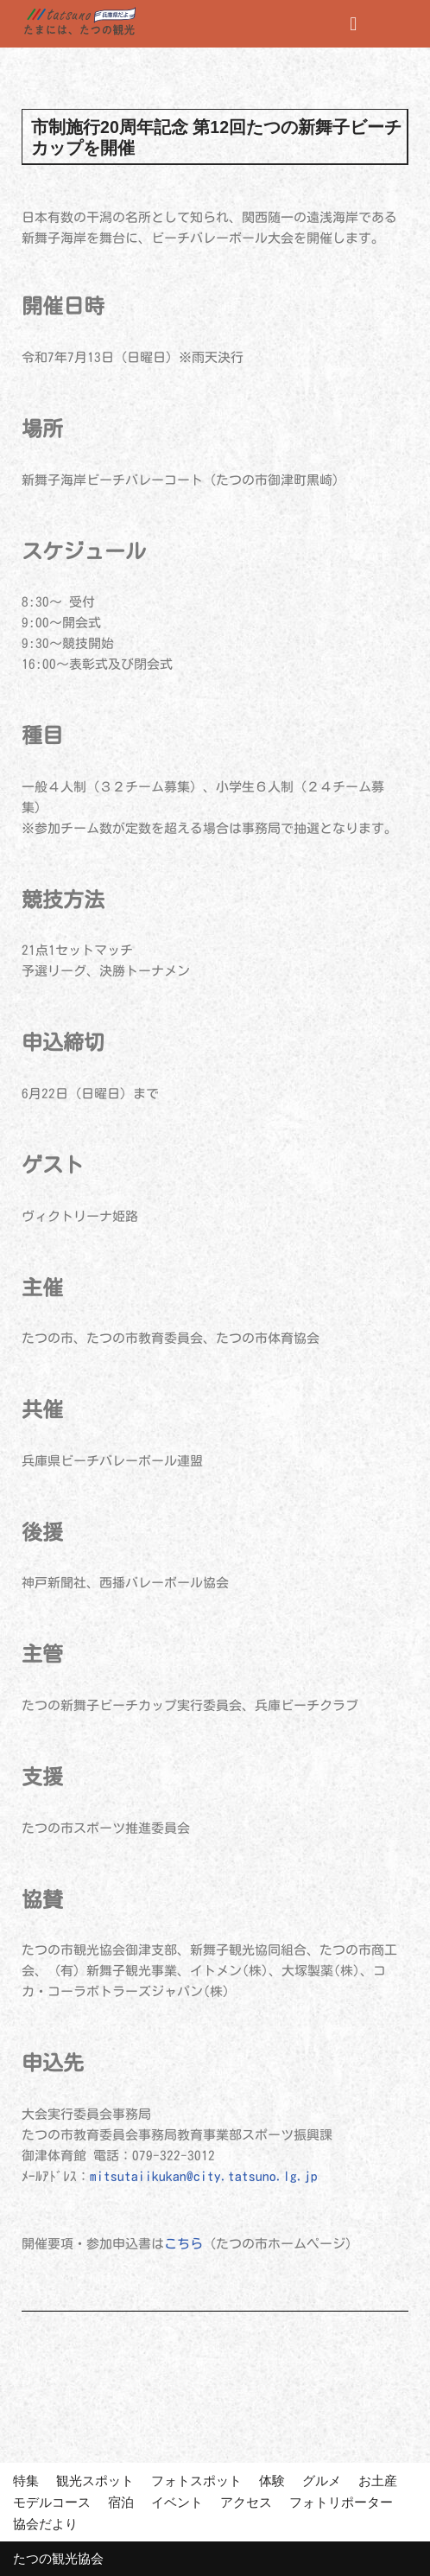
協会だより (45, 2523)
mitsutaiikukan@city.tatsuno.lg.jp (204, 2176)
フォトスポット (196, 2480)
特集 (26, 2480)
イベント (177, 2502)
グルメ (321, 2480)
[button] (353, 24)
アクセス (246, 2502)
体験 (272, 2480)
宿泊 (121, 2502)
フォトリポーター (341, 2502)
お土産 (377, 2480)
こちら (183, 2243)
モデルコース (52, 2502)
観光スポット (95, 2480)
